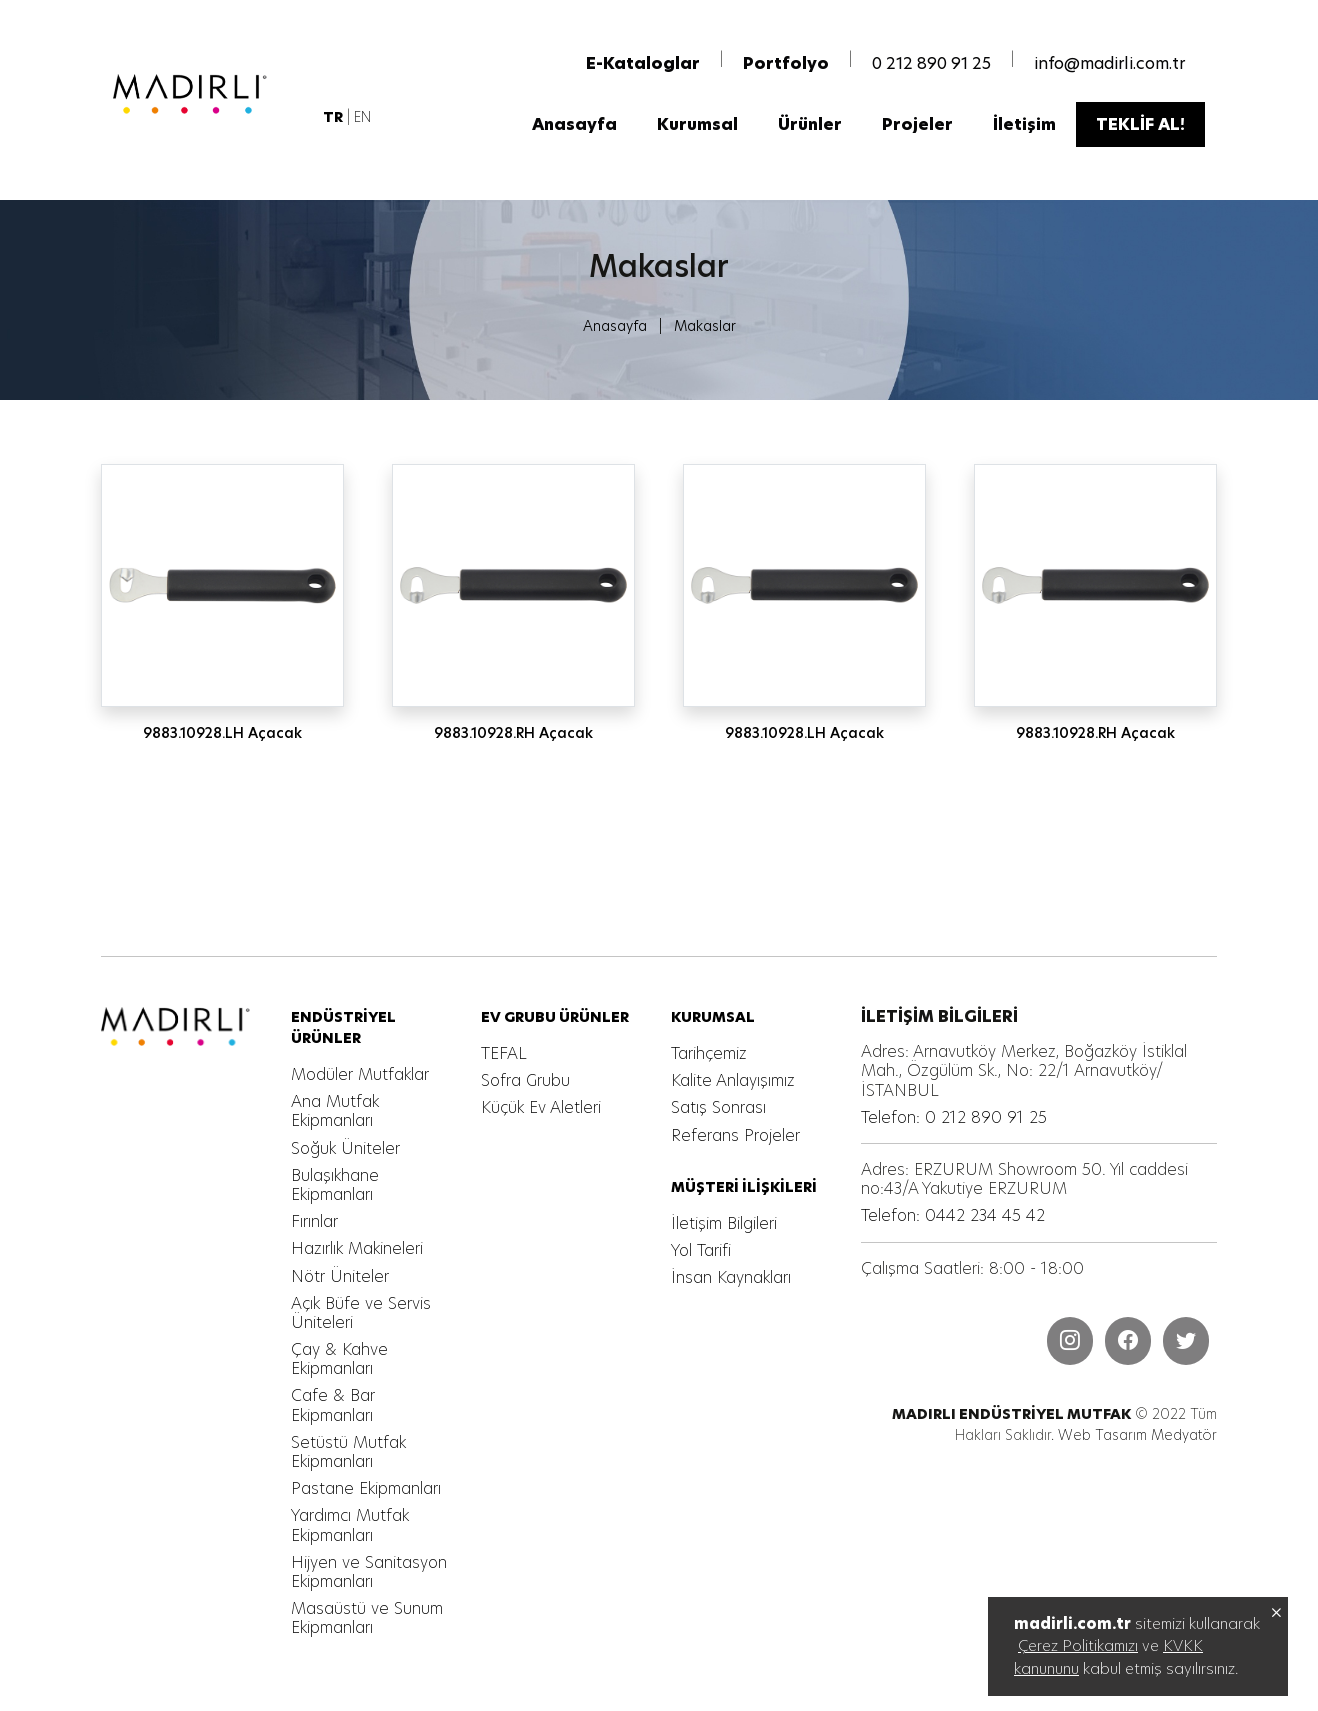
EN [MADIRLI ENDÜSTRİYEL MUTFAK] (362, 117)
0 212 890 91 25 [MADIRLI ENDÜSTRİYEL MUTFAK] (931, 62)
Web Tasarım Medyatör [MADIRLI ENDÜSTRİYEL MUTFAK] (1137, 1435)
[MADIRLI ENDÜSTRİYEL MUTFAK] (210, 93)
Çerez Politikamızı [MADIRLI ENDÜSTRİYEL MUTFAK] (1078, 1645)
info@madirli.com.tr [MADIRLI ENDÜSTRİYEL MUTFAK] (1109, 62)
